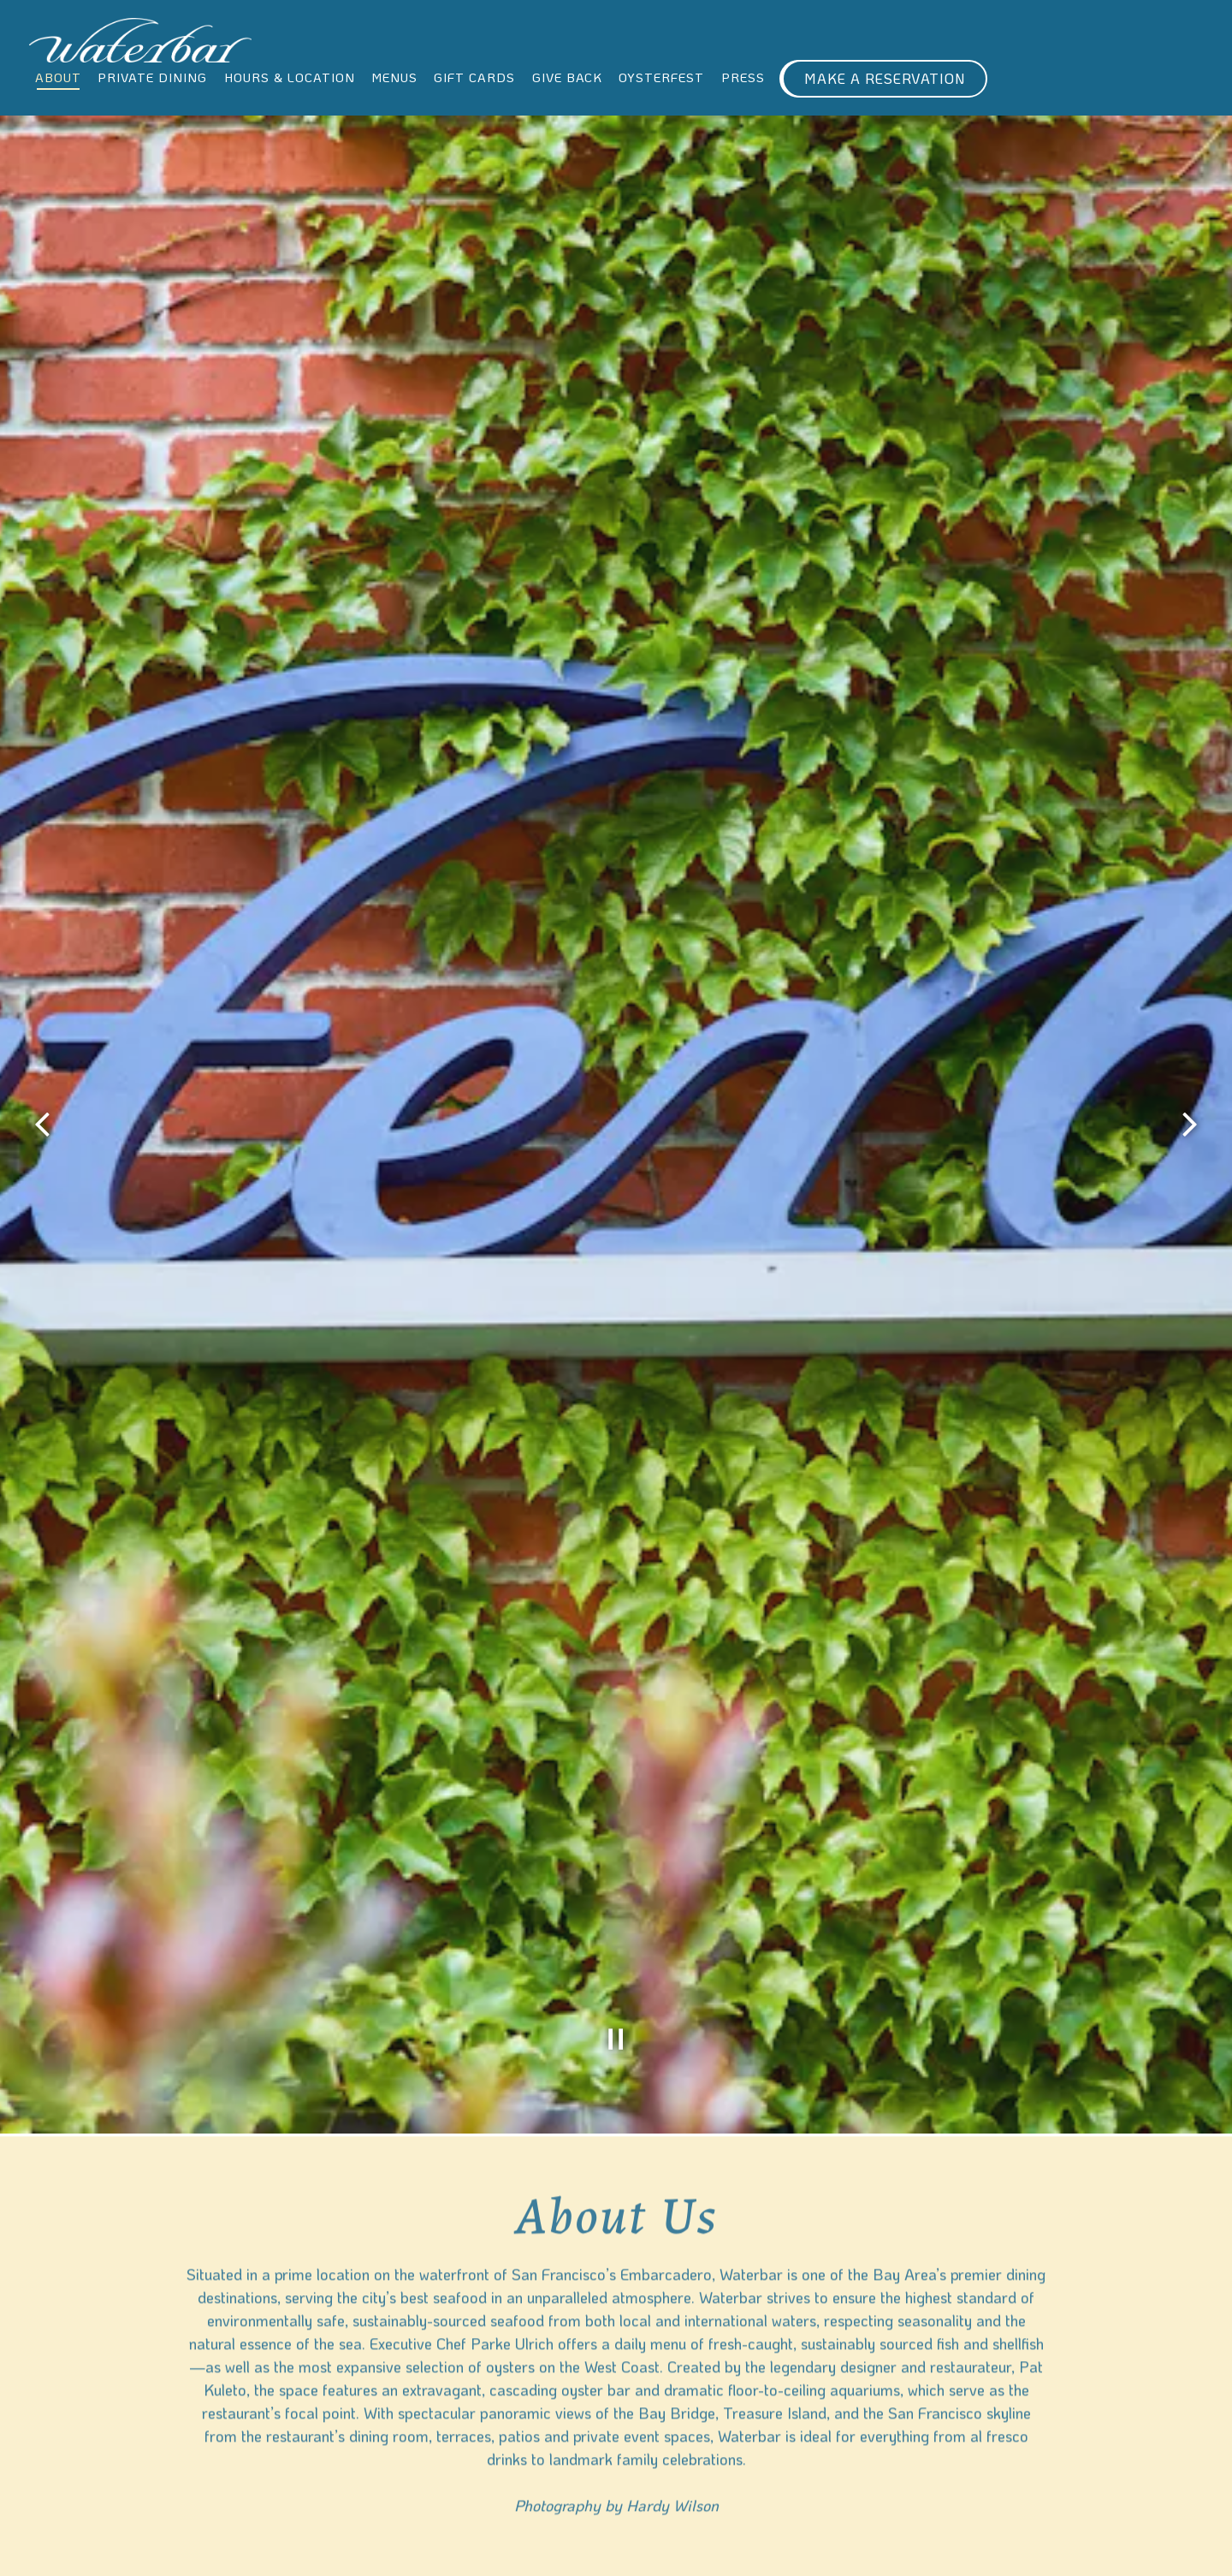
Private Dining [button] (152, 77)
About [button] (58, 77)
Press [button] (743, 77)
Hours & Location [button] (289, 77)
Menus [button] (394, 77)
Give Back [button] (567, 77)
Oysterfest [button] (661, 77)
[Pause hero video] (616, 1803)
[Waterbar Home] (140, 37)
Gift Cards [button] (474, 77)
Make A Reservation (884, 78)
